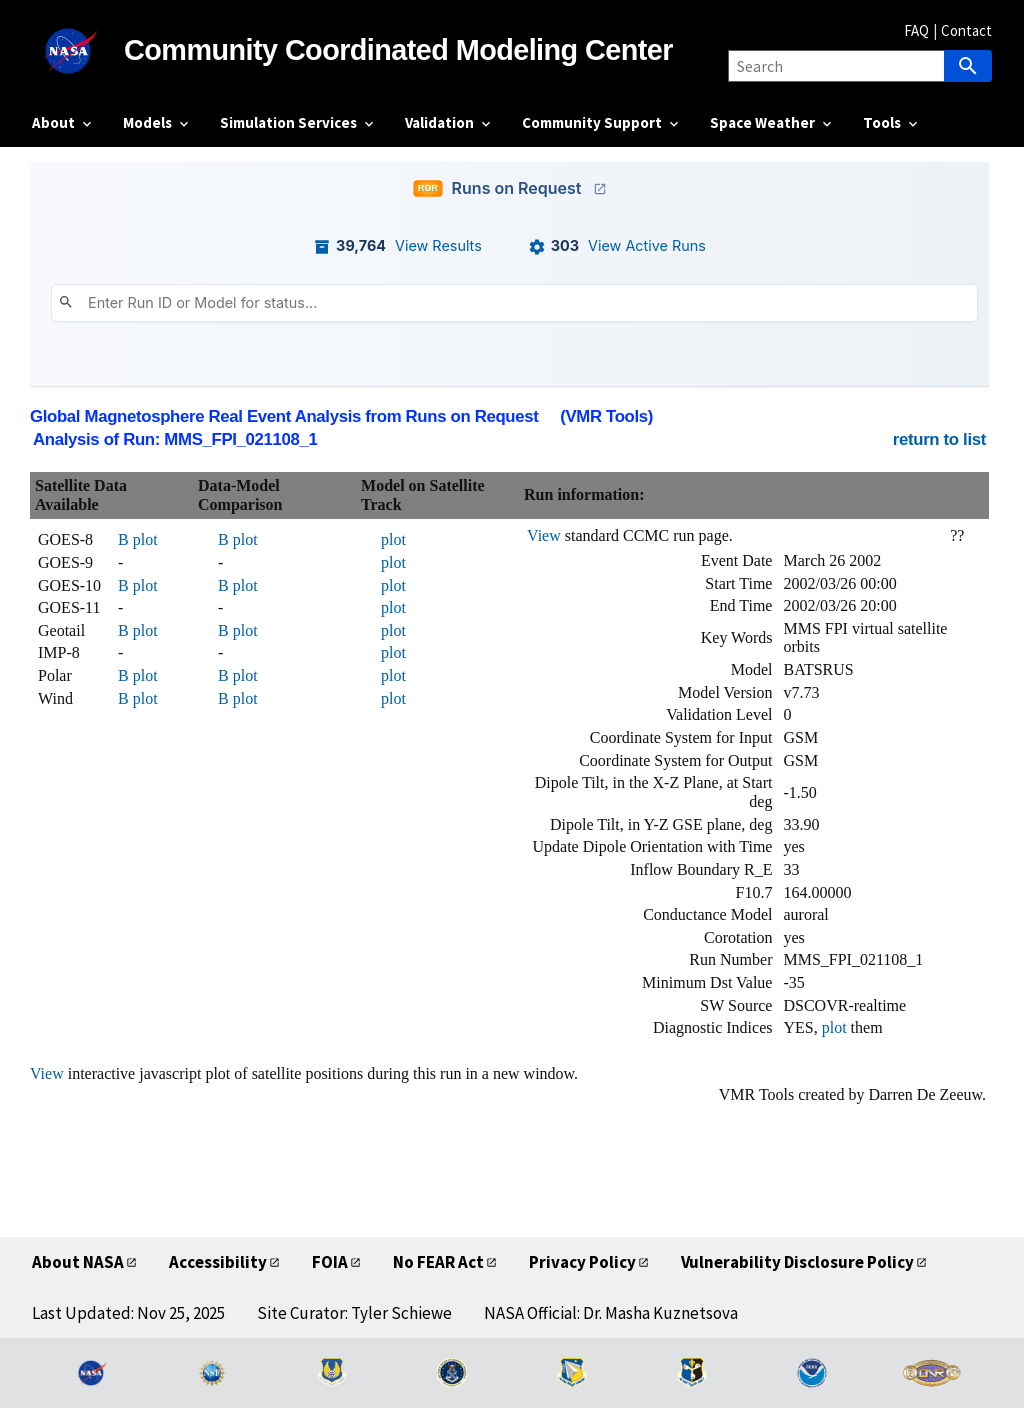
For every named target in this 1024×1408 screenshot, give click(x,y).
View (544, 535)
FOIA (330, 1262)
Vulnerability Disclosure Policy (797, 1262)
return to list (939, 439)
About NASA (78, 1262)
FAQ (916, 30)
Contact (966, 30)
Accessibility (218, 1262)
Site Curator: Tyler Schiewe (354, 1313)
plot (393, 539)
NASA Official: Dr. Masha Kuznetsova (611, 1313)
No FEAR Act (438, 1262)
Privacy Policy (582, 1262)
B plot (138, 539)
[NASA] (78, 51)
